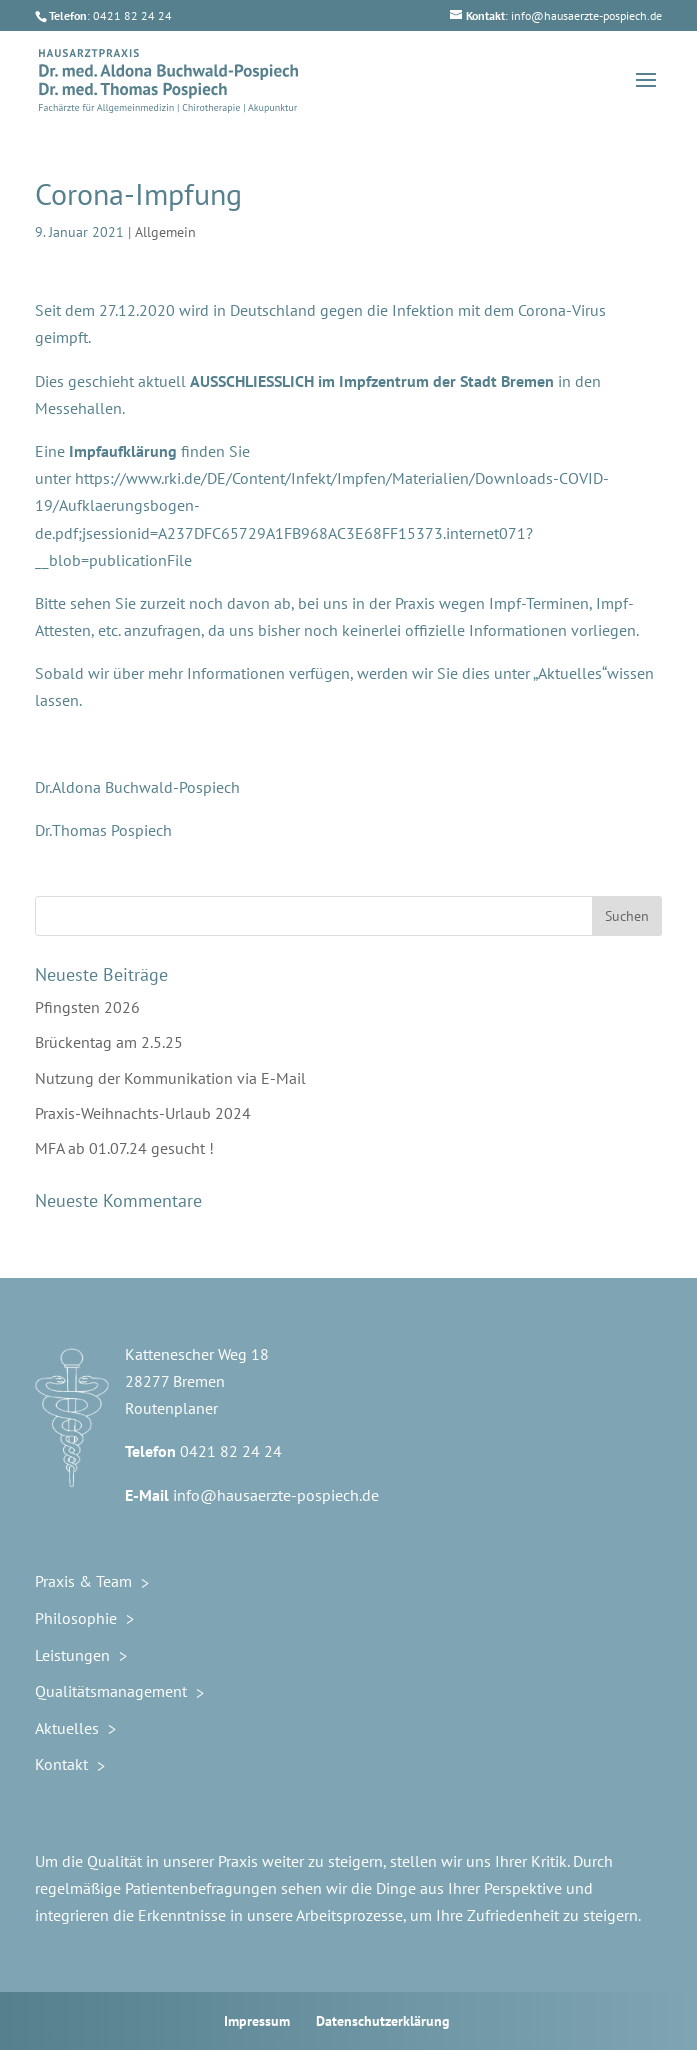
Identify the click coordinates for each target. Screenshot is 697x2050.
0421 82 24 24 (231, 1451)
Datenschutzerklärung (383, 2021)
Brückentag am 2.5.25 (109, 1042)
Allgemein (165, 232)
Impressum (257, 2021)
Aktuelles (67, 1728)
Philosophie (76, 1618)
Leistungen (72, 1655)
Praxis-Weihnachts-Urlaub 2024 (143, 1113)
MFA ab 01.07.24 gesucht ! (124, 1148)
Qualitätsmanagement (111, 1691)
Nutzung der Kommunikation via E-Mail (170, 1078)
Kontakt (61, 1764)
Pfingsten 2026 (87, 1007)
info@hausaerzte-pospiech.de (276, 1495)
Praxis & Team (83, 1581)
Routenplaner (171, 1408)
